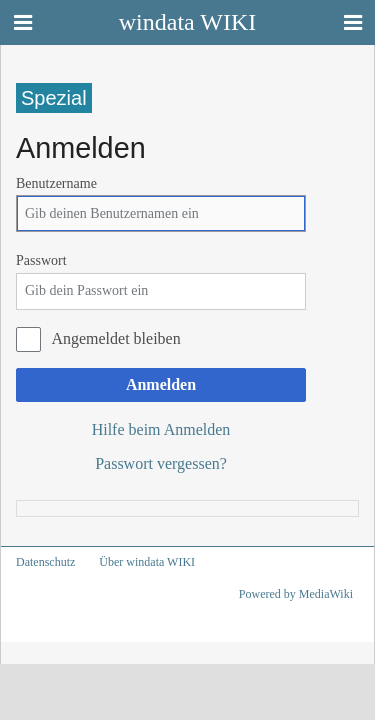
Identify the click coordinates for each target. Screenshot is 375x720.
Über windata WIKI (147, 562)
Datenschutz (45, 562)
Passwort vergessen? (161, 463)
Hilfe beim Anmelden (161, 429)
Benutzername (56, 183)
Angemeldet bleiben (115, 338)
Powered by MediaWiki (296, 594)
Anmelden (161, 384)
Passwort (41, 260)
